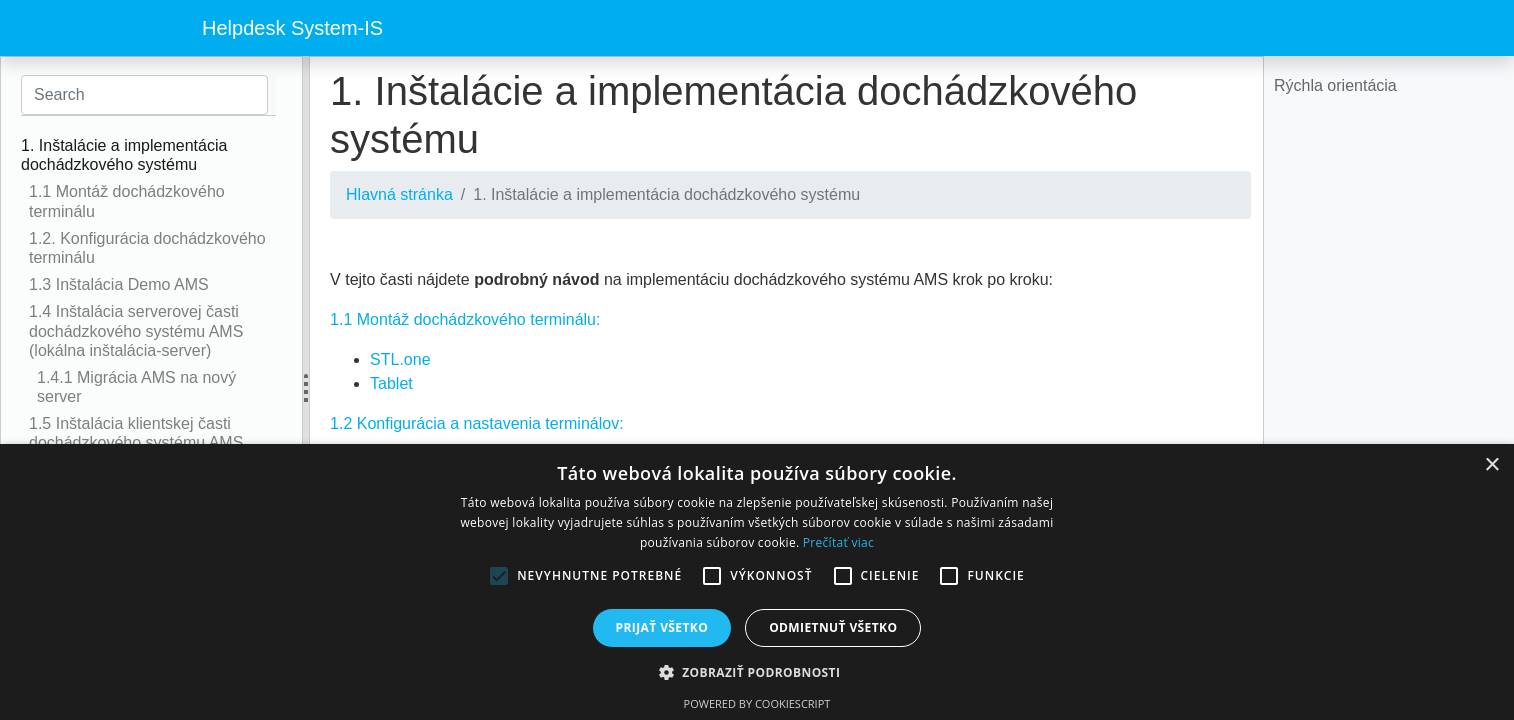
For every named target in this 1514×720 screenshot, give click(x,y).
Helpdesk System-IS (292, 28)
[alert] (757, 582)
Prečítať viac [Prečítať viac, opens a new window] (838, 542)
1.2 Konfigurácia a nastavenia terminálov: (477, 423)
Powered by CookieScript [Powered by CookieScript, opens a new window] (757, 703)
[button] (757, 672)
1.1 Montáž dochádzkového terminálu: (465, 319)
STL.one (400, 359)
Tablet (391, 383)
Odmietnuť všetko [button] (833, 627)
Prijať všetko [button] (662, 627)
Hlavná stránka (399, 194)
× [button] (1491, 465)
